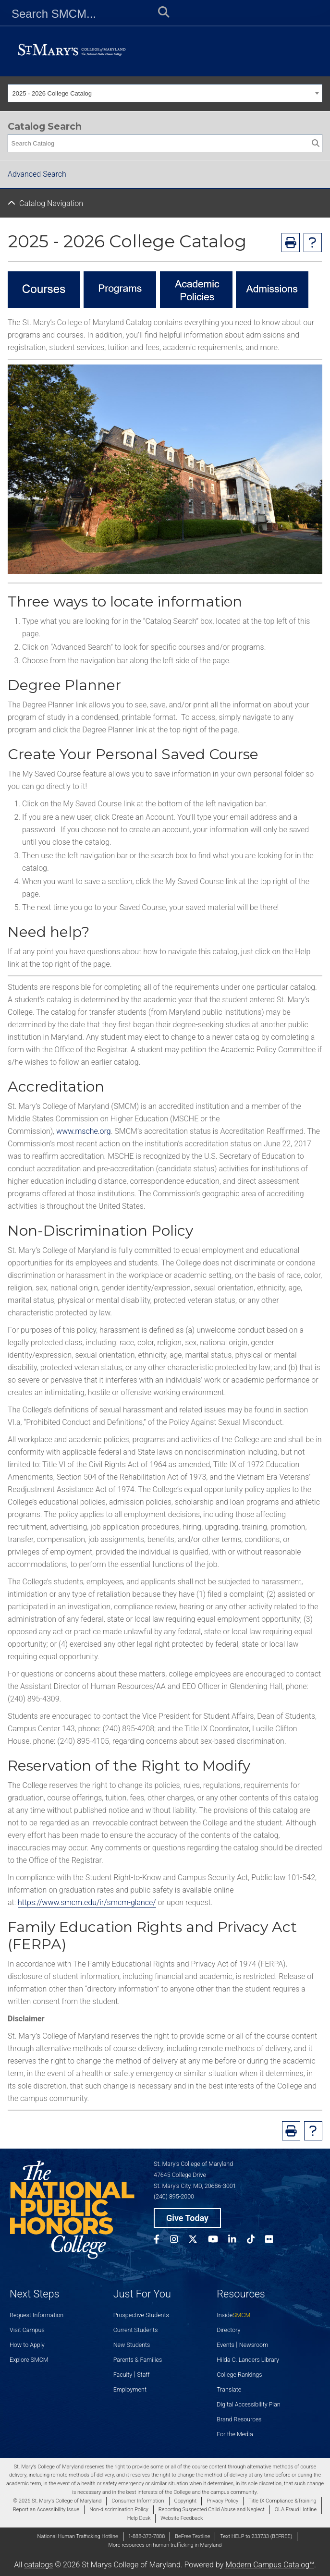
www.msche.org (83, 1131)
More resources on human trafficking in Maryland (165, 2545)
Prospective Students (141, 2315)
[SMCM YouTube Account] (218, 2241)
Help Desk (139, 2518)
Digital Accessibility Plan (248, 2404)
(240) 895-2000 (174, 2196)
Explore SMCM (29, 2359)
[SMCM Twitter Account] (198, 2241)
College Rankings (239, 2374)
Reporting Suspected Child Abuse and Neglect (212, 2509)
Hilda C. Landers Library (248, 2359)
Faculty (123, 2374)
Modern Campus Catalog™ (269, 2564)
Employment (130, 2389)
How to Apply (27, 2344)
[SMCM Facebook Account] (162, 2241)
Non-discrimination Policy (118, 2509)
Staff (143, 2374)
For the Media (235, 2434)
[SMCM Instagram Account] (179, 2241)
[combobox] (165, 93)
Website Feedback (181, 2518)
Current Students (135, 2329)
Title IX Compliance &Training (282, 2501)
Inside (233, 2315)
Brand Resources (239, 2419)
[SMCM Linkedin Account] (237, 2241)
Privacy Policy (222, 2501)
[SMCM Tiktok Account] (256, 2241)
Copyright (185, 2501)
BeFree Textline (192, 2536)
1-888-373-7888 (146, 2536)
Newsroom (253, 2344)
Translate (229, 2389)
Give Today (187, 2218)
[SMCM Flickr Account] (274, 2241)
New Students (131, 2344)
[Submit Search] (161, 14)
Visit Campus (27, 2329)
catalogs (38, 2564)
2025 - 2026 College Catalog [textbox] (52, 93)
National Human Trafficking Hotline (77, 2536)
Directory (228, 2329)
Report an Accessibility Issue (46, 2509)
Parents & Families (137, 2359)
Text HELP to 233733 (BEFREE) (256, 2536)
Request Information (36, 2315)
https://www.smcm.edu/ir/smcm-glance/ (87, 1902)
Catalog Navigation (51, 203)
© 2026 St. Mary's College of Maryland (57, 2501)
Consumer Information (137, 2501)
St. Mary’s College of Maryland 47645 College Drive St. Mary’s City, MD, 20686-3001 (195, 2174)
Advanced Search (37, 174)
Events (225, 2344)
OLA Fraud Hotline (296, 2509)
